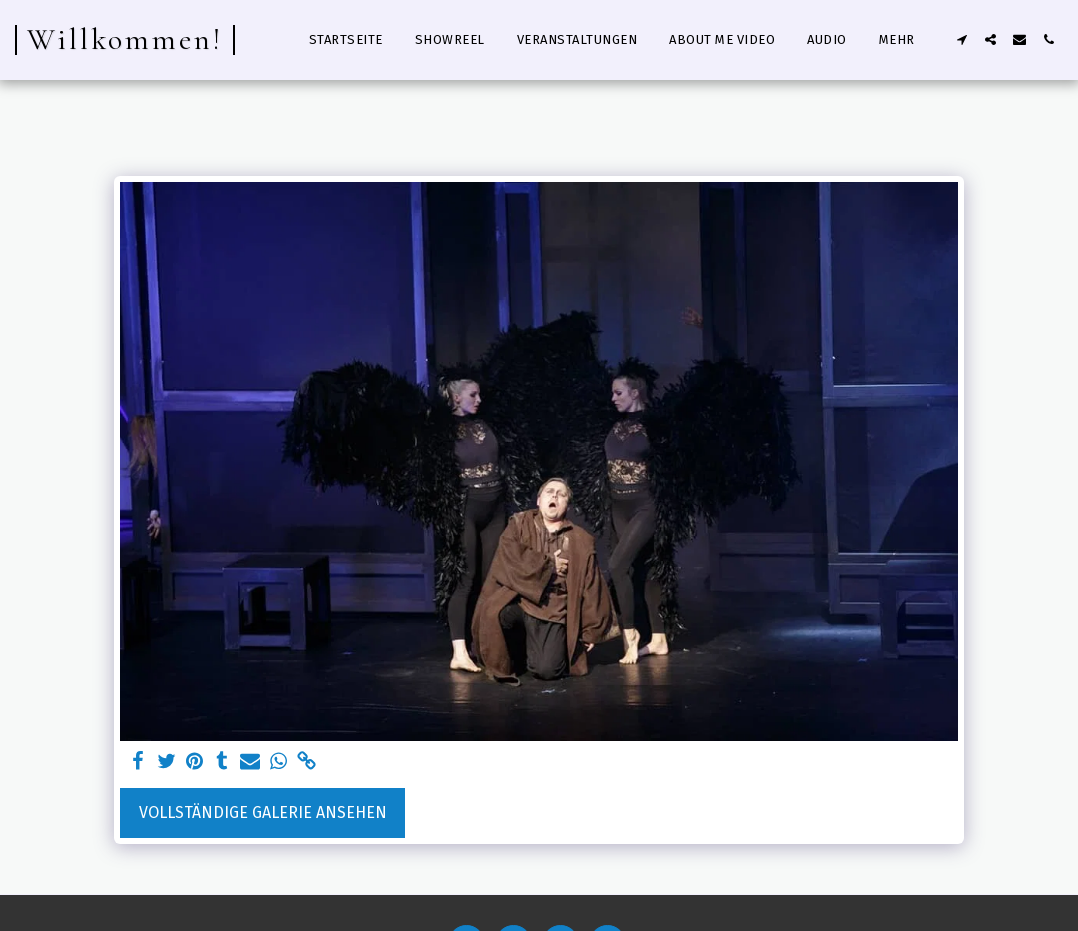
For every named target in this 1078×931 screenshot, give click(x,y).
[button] (961, 39)
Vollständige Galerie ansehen (263, 812)
